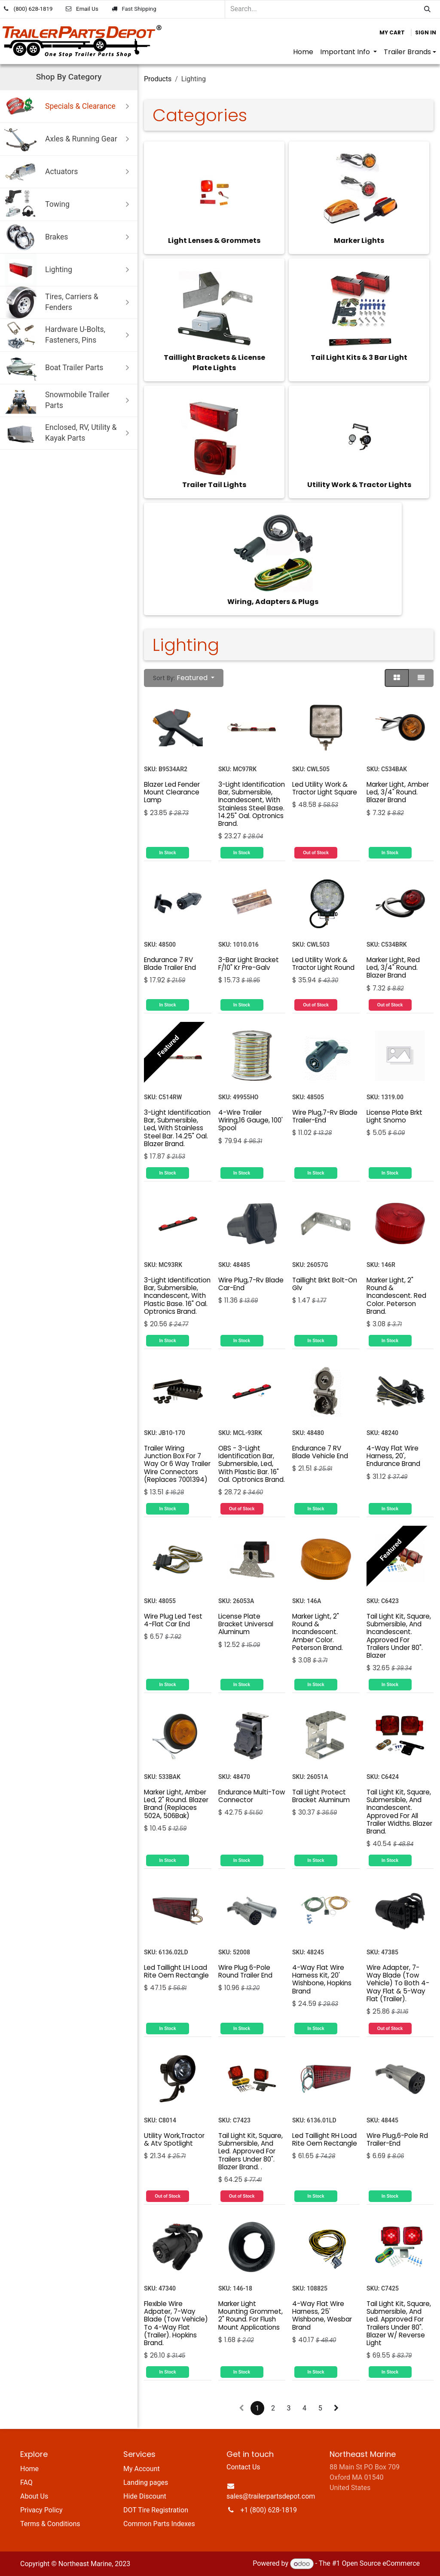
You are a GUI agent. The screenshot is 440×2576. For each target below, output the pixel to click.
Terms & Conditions (50, 2524)
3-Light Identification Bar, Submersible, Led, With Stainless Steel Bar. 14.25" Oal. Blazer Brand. (177, 1127)
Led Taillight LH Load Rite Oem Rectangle (176, 1971)
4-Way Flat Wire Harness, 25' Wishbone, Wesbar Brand (322, 2315)
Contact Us (243, 2467)
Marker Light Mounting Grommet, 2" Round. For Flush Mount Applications (250, 2315)
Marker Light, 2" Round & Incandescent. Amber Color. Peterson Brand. (317, 1631)
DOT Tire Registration (155, 2510)
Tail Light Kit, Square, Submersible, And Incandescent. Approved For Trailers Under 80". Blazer (399, 1635)
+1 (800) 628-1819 (269, 2510)
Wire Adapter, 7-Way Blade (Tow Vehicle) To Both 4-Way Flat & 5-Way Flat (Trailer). (398, 1983)
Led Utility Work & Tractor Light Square (324, 787)
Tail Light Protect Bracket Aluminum (321, 1795)
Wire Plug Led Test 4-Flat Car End (173, 1619)
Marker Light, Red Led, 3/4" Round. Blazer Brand (393, 967)
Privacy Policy (41, 2510)
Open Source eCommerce (381, 2564)
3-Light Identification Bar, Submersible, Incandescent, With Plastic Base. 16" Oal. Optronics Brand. (177, 1296)
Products (157, 79)
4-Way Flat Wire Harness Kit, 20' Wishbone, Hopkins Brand (321, 1979)
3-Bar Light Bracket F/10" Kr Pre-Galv (248, 963)
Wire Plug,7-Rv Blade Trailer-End (325, 1115)
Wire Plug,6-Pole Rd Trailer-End (397, 2139)
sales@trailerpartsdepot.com (270, 2496)
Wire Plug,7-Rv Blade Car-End (251, 1284)
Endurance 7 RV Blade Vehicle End (320, 1452)
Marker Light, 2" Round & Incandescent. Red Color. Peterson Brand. (396, 1296)
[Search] (427, 9)
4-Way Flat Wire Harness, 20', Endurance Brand (393, 1456)
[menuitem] (303, 52)
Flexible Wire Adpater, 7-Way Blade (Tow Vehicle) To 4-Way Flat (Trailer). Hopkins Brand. (176, 2323)
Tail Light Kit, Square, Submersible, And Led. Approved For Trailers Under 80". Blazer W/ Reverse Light (399, 2323)
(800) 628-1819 (33, 9)
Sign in (425, 32)
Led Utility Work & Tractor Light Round (323, 963)
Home (29, 2469)
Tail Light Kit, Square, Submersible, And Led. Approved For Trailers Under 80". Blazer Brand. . (250, 2151)
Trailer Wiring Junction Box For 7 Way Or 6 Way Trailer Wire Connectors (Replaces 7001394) (177, 1464)
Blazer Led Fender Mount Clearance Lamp (172, 791)
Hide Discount (144, 2496)
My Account (141, 2469)
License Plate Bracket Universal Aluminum (245, 1623)
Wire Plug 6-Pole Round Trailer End (245, 1971)
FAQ (26, 2482)
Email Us (87, 9)
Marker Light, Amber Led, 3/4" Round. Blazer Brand (398, 791)
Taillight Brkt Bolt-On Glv (324, 1284)
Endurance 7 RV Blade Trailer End (170, 963)
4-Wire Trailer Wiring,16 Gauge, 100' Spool (250, 1119)
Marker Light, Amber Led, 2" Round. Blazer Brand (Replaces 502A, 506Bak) (176, 1803)
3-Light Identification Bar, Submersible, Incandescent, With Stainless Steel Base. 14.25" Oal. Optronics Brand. (251, 803)
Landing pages (145, 2482)
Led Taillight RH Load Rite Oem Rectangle (324, 2139)
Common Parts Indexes (159, 2524)
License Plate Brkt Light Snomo (394, 1115)
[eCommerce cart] (392, 32)
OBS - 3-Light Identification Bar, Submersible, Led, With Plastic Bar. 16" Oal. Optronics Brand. (251, 1464)
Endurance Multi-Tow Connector (251, 1795)
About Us (34, 2496)
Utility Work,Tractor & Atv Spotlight (174, 2139)
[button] (183, 678)
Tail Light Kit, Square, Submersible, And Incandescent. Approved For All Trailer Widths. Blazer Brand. (399, 1811)
